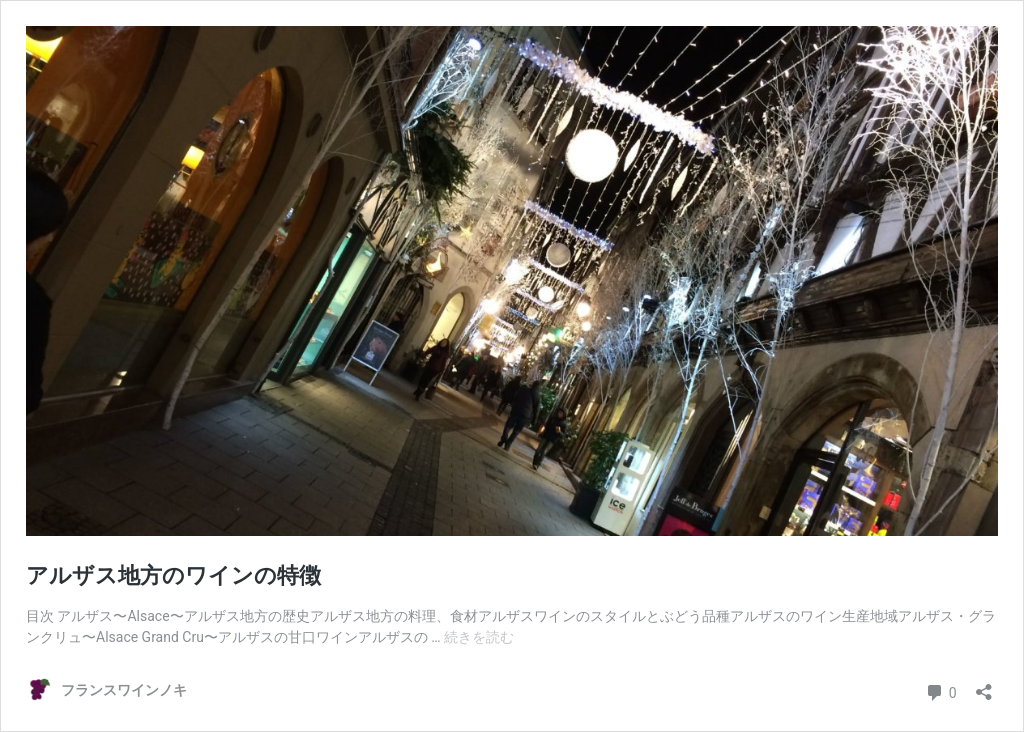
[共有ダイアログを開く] (984, 685)
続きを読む (479, 637)
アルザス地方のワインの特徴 (173, 575)
